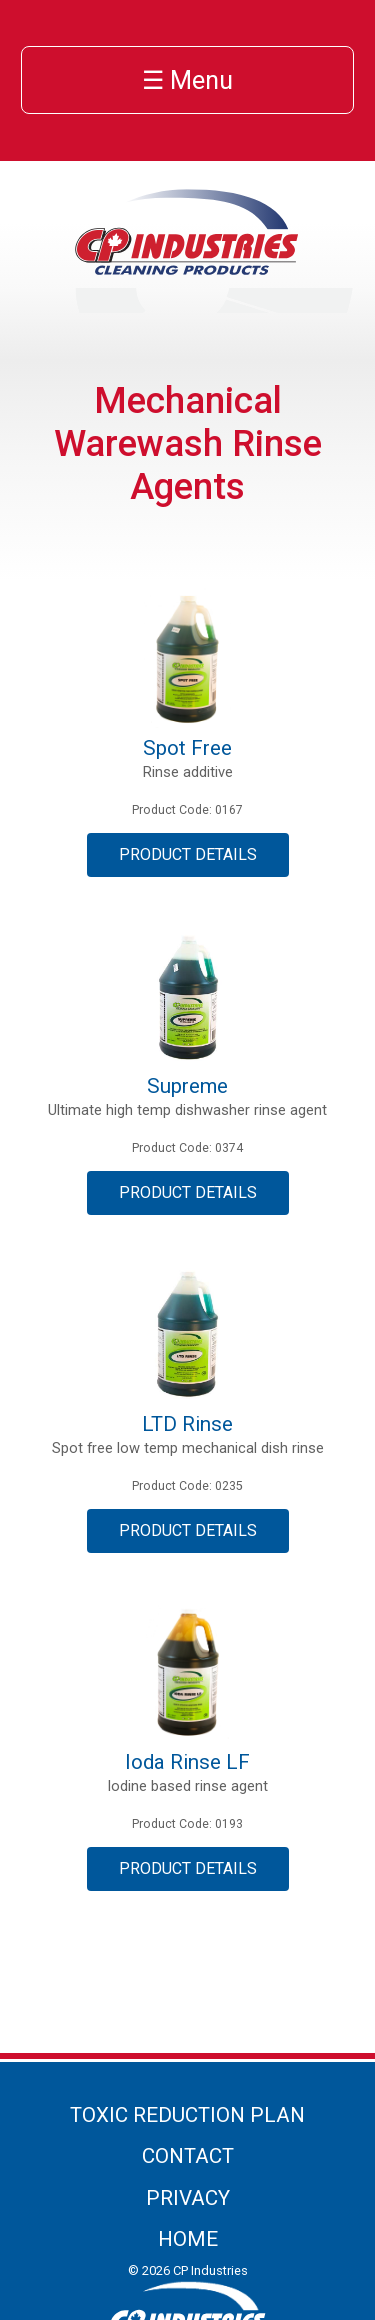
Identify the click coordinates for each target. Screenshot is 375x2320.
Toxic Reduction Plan (187, 2115)
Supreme (187, 1086)
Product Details (188, 854)
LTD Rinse (187, 1424)
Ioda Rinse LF (187, 1762)
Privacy (188, 2198)
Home (188, 2239)
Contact (188, 2156)
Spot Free (187, 748)
